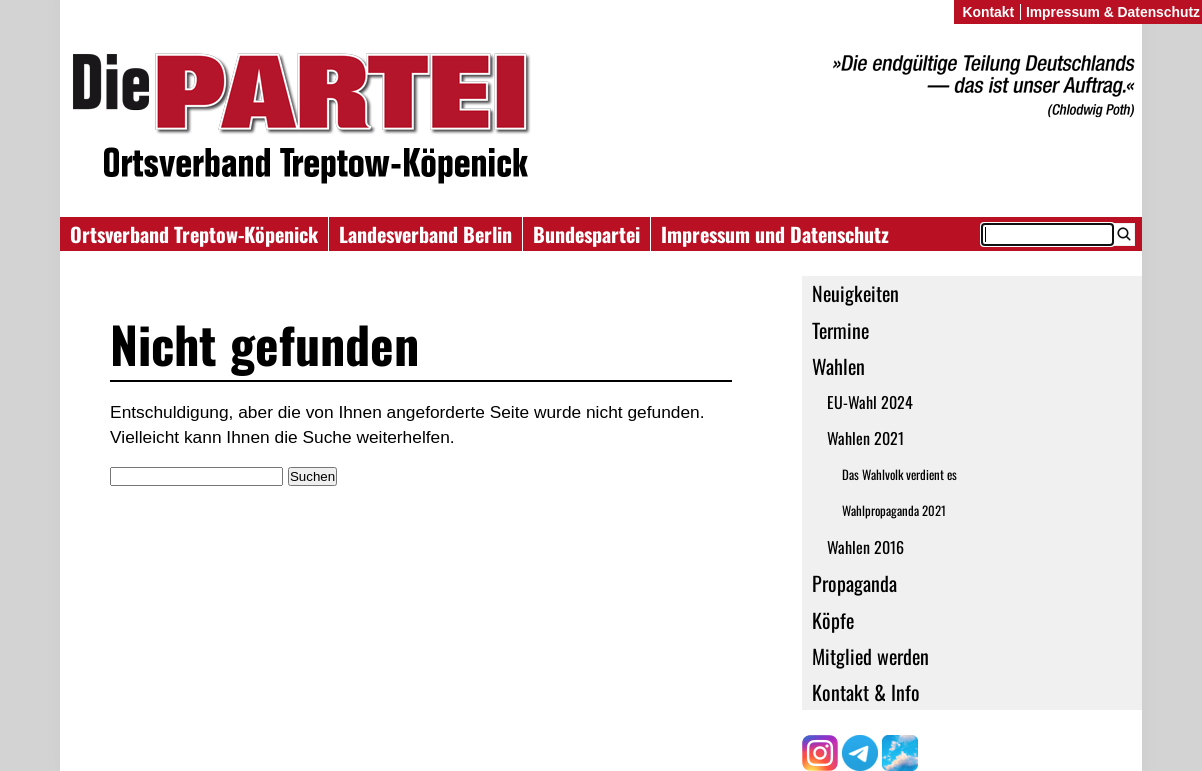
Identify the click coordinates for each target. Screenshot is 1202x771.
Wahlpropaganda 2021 (894, 510)
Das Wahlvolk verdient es (899, 474)
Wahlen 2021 (865, 438)
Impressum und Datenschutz (775, 234)
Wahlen (838, 366)
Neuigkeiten (855, 293)
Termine (840, 330)
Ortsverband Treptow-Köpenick (194, 234)
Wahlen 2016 (865, 547)
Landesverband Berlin (425, 234)
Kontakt (988, 12)
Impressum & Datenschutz (1113, 12)
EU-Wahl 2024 (870, 402)
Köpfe (833, 620)
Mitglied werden (870, 656)
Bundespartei (586, 234)
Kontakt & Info (866, 692)
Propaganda (854, 583)
